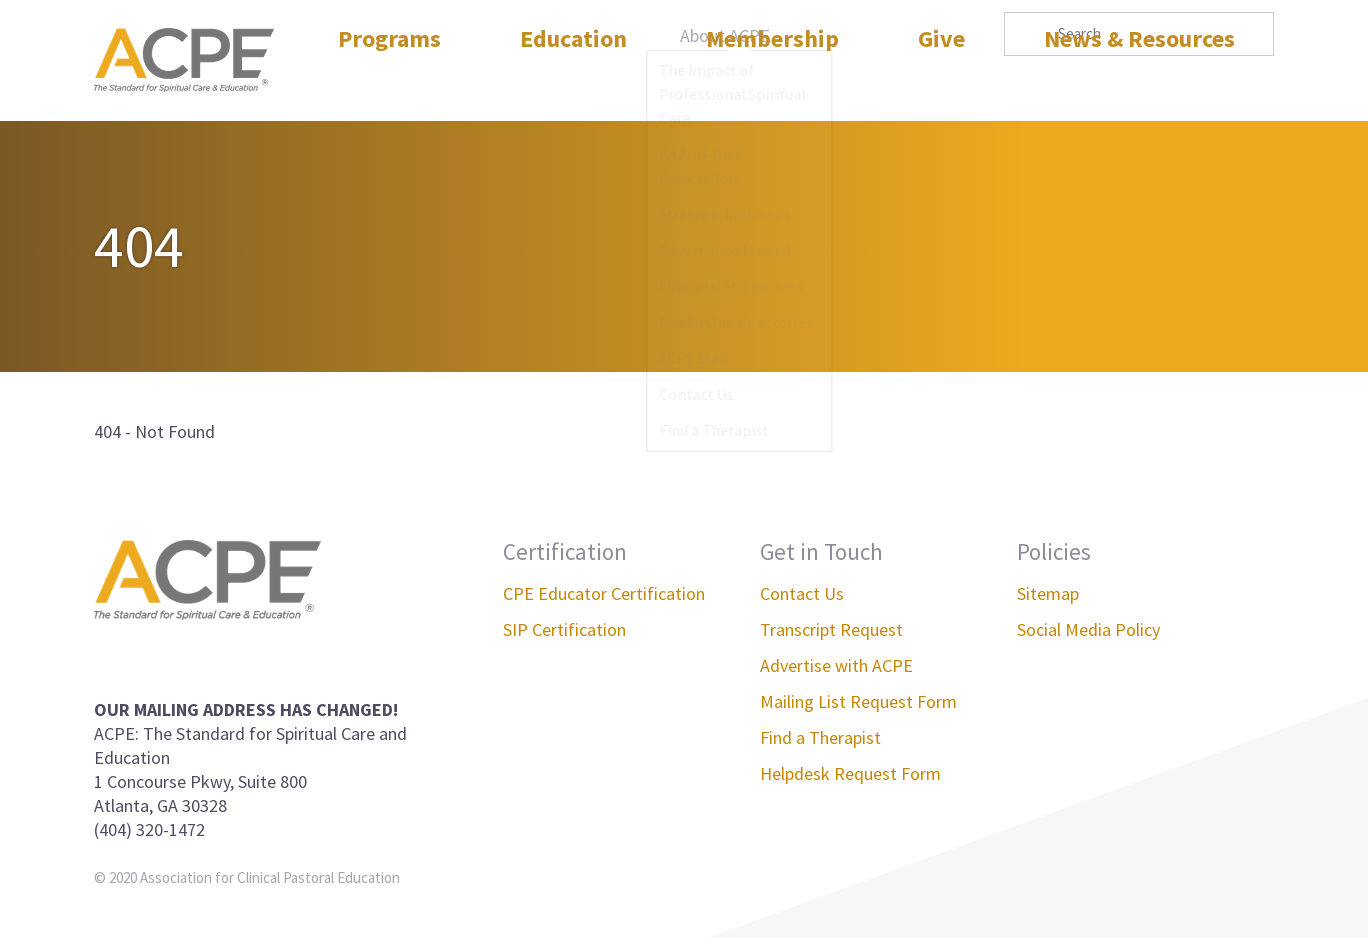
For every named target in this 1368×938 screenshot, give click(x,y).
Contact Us (802, 593)
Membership (772, 83)
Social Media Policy (1088, 629)
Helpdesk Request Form (850, 773)
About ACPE (725, 35)
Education (573, 83)
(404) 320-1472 (149, 829)
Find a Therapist (820, 737)
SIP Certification (564, 629)
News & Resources (1139, 83)
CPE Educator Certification (604, 593)
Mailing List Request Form (858, 701)
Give (941, 83)
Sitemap (1048, 593)
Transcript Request (831, 629)
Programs (389, 83)
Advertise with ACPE (836, 665)
